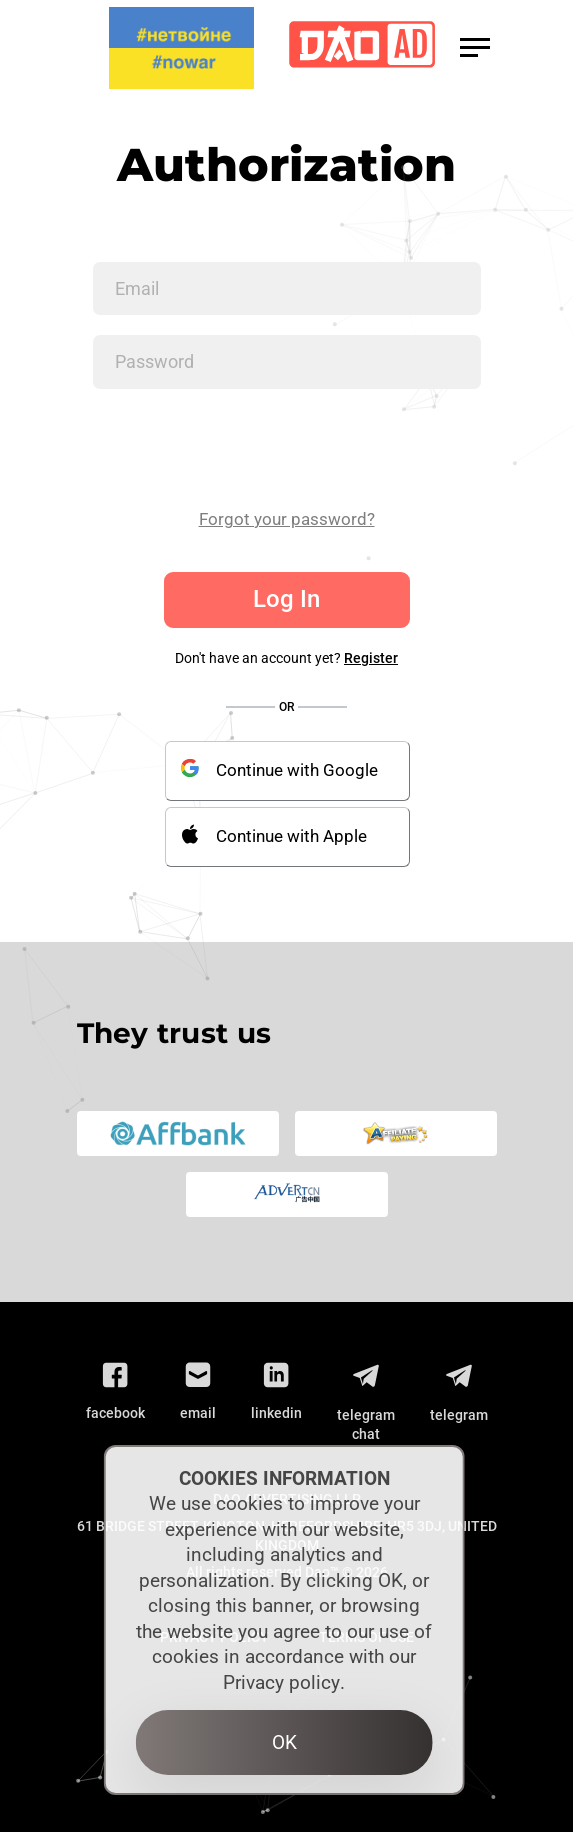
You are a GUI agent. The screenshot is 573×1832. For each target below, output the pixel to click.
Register (371, 658)
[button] (475, 47)
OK (284, 1742)
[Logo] (362, 48)
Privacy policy (281, 1682)
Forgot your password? (287, 519)
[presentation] (245, 448)
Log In (286, 599)
